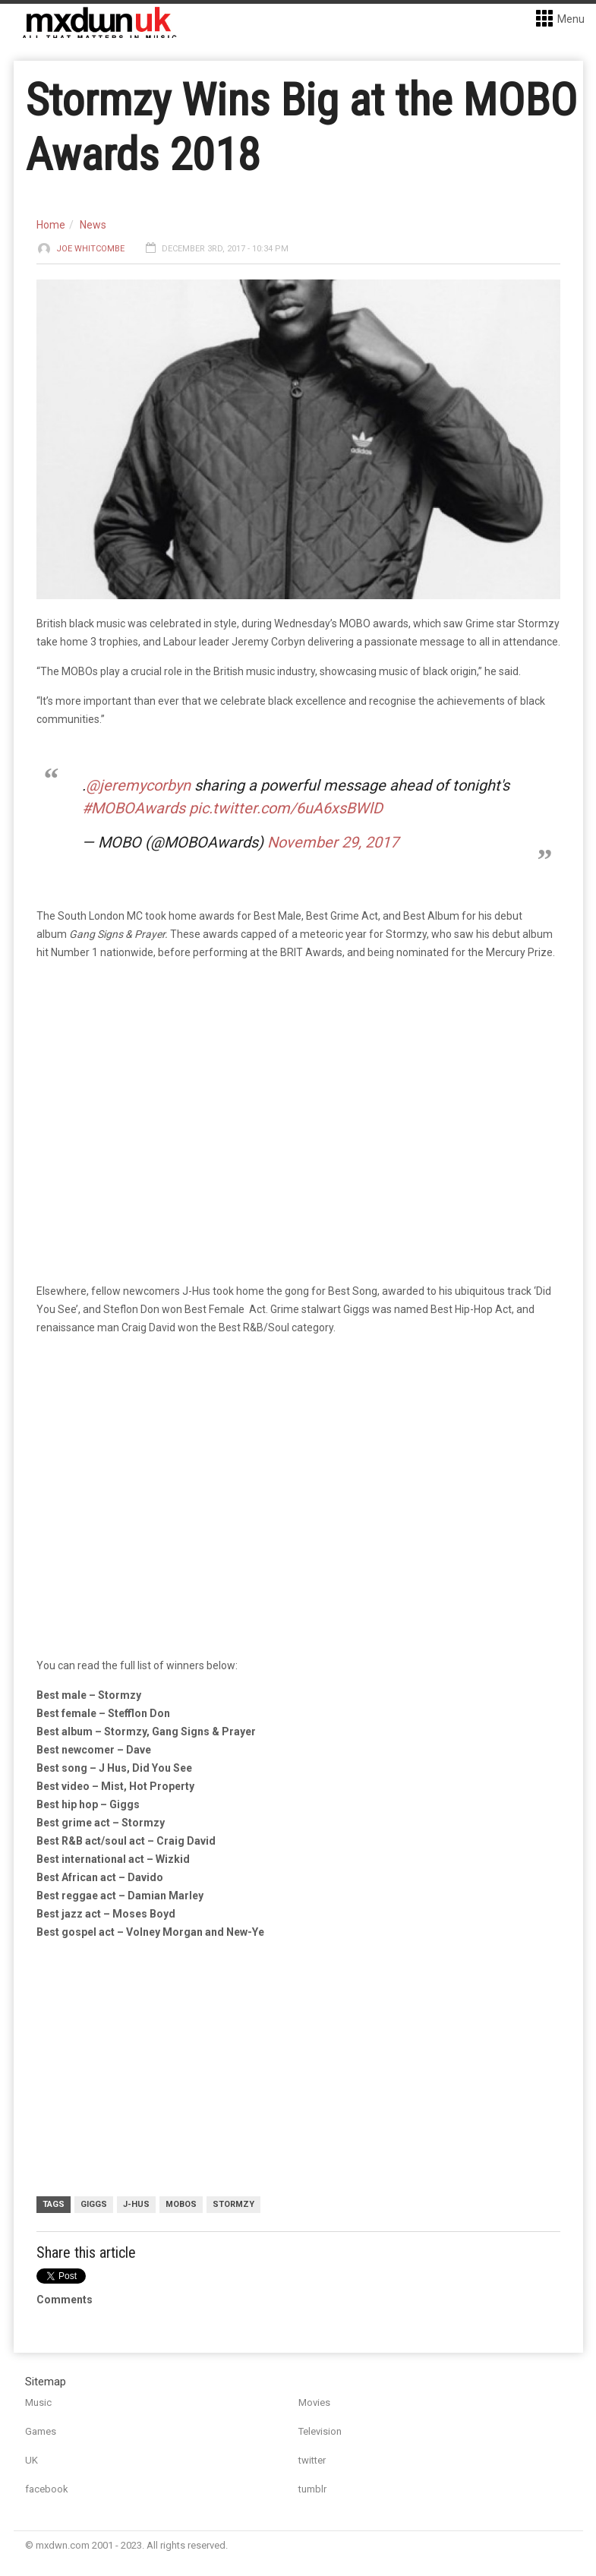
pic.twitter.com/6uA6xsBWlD (286, 808)
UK (31, 2460)
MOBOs (181, 2204)
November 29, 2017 (333, 842)
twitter (312, 2460)
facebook (46, 2489)
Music (38, 2402)
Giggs (93, 2204)
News (93, 225)
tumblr (312, 2489)
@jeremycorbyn (138, 785)
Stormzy (233, 2204)
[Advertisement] (302, 2070)
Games (40, 2431)
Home (50, 225)
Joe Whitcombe (90, 249)
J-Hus (136, 2204)
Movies (314, 2402)
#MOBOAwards (133, 808)
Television (320, 2431)
